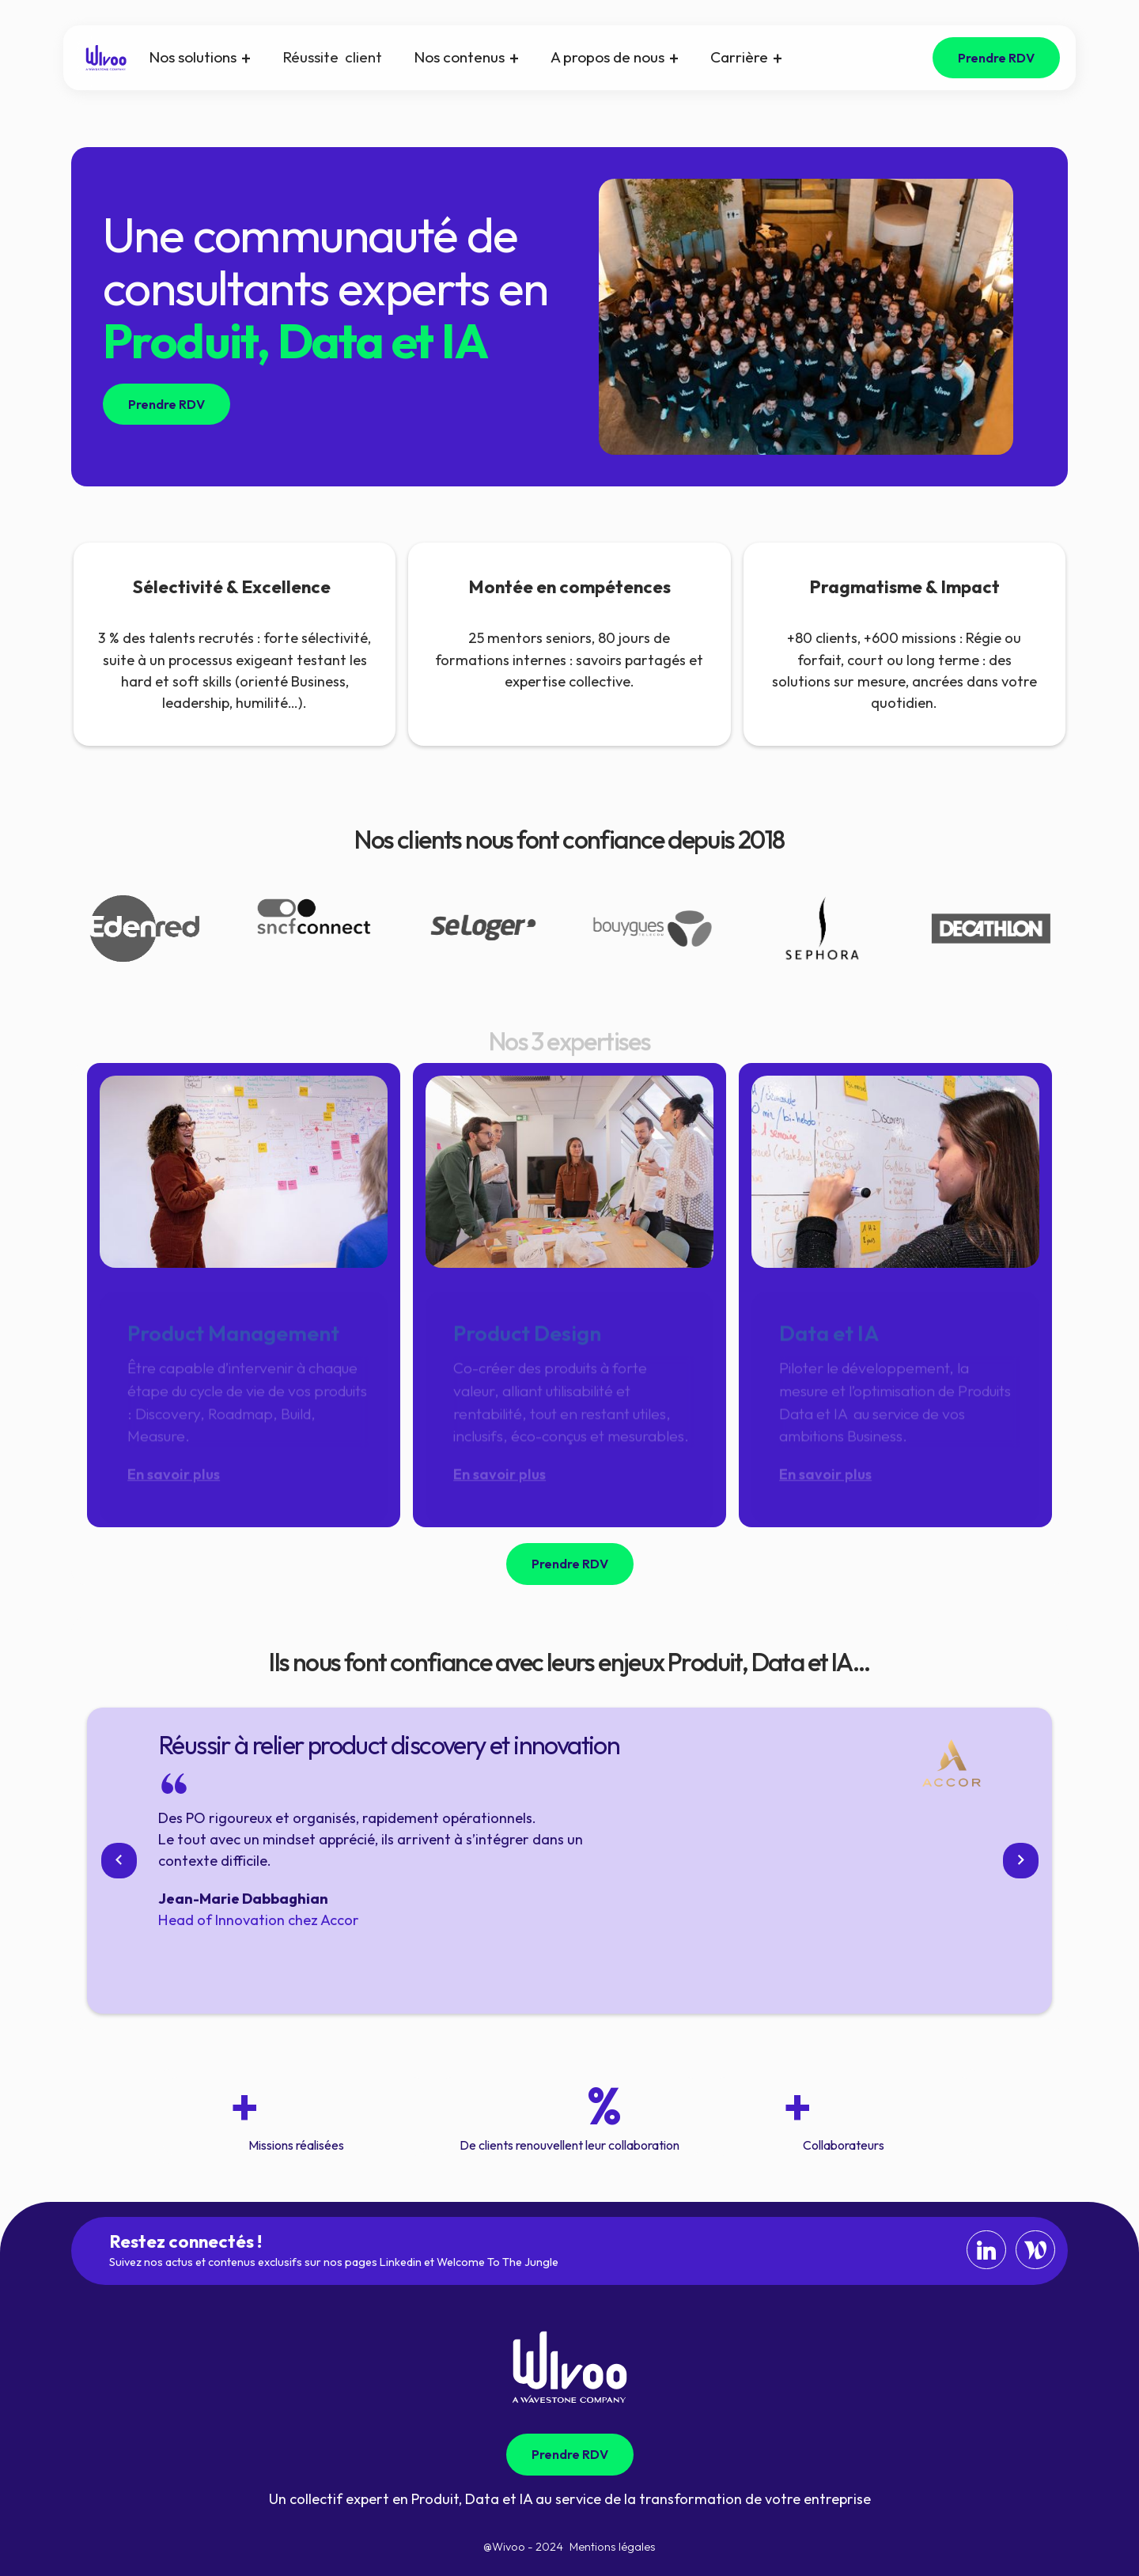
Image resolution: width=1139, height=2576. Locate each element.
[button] (200, 58)
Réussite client (332, 56)
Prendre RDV (996, 58)
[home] (106, 58)
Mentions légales (613, 2547)
